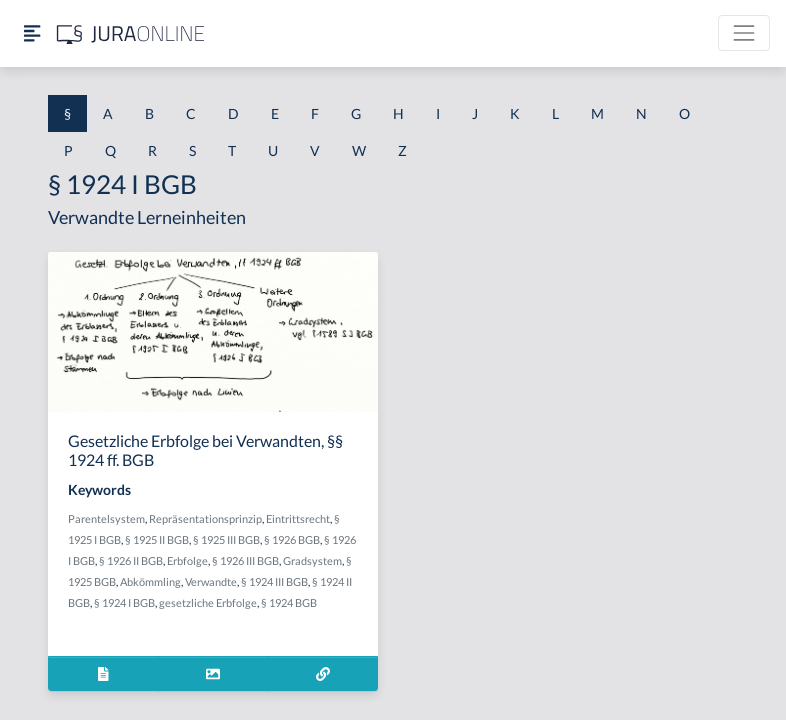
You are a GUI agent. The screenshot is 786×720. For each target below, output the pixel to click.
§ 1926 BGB (292, 539)
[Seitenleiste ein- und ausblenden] (32, 33)
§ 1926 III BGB (245, 560)
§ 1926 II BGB (131, 560)
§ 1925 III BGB (226, 539)
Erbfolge (187, 560)
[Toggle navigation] (744, 33)
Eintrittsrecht (298, 518)
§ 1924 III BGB (274, 581)
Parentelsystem (106, 518)
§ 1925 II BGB (157, 539)
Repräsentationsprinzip (205, 518)
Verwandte (211, 581)
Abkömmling (150, 581)
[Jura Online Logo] (131, 33)
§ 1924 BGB (289, 602)
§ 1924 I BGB (124, 602)
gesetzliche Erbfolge (208, 602)
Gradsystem (312, 560)
